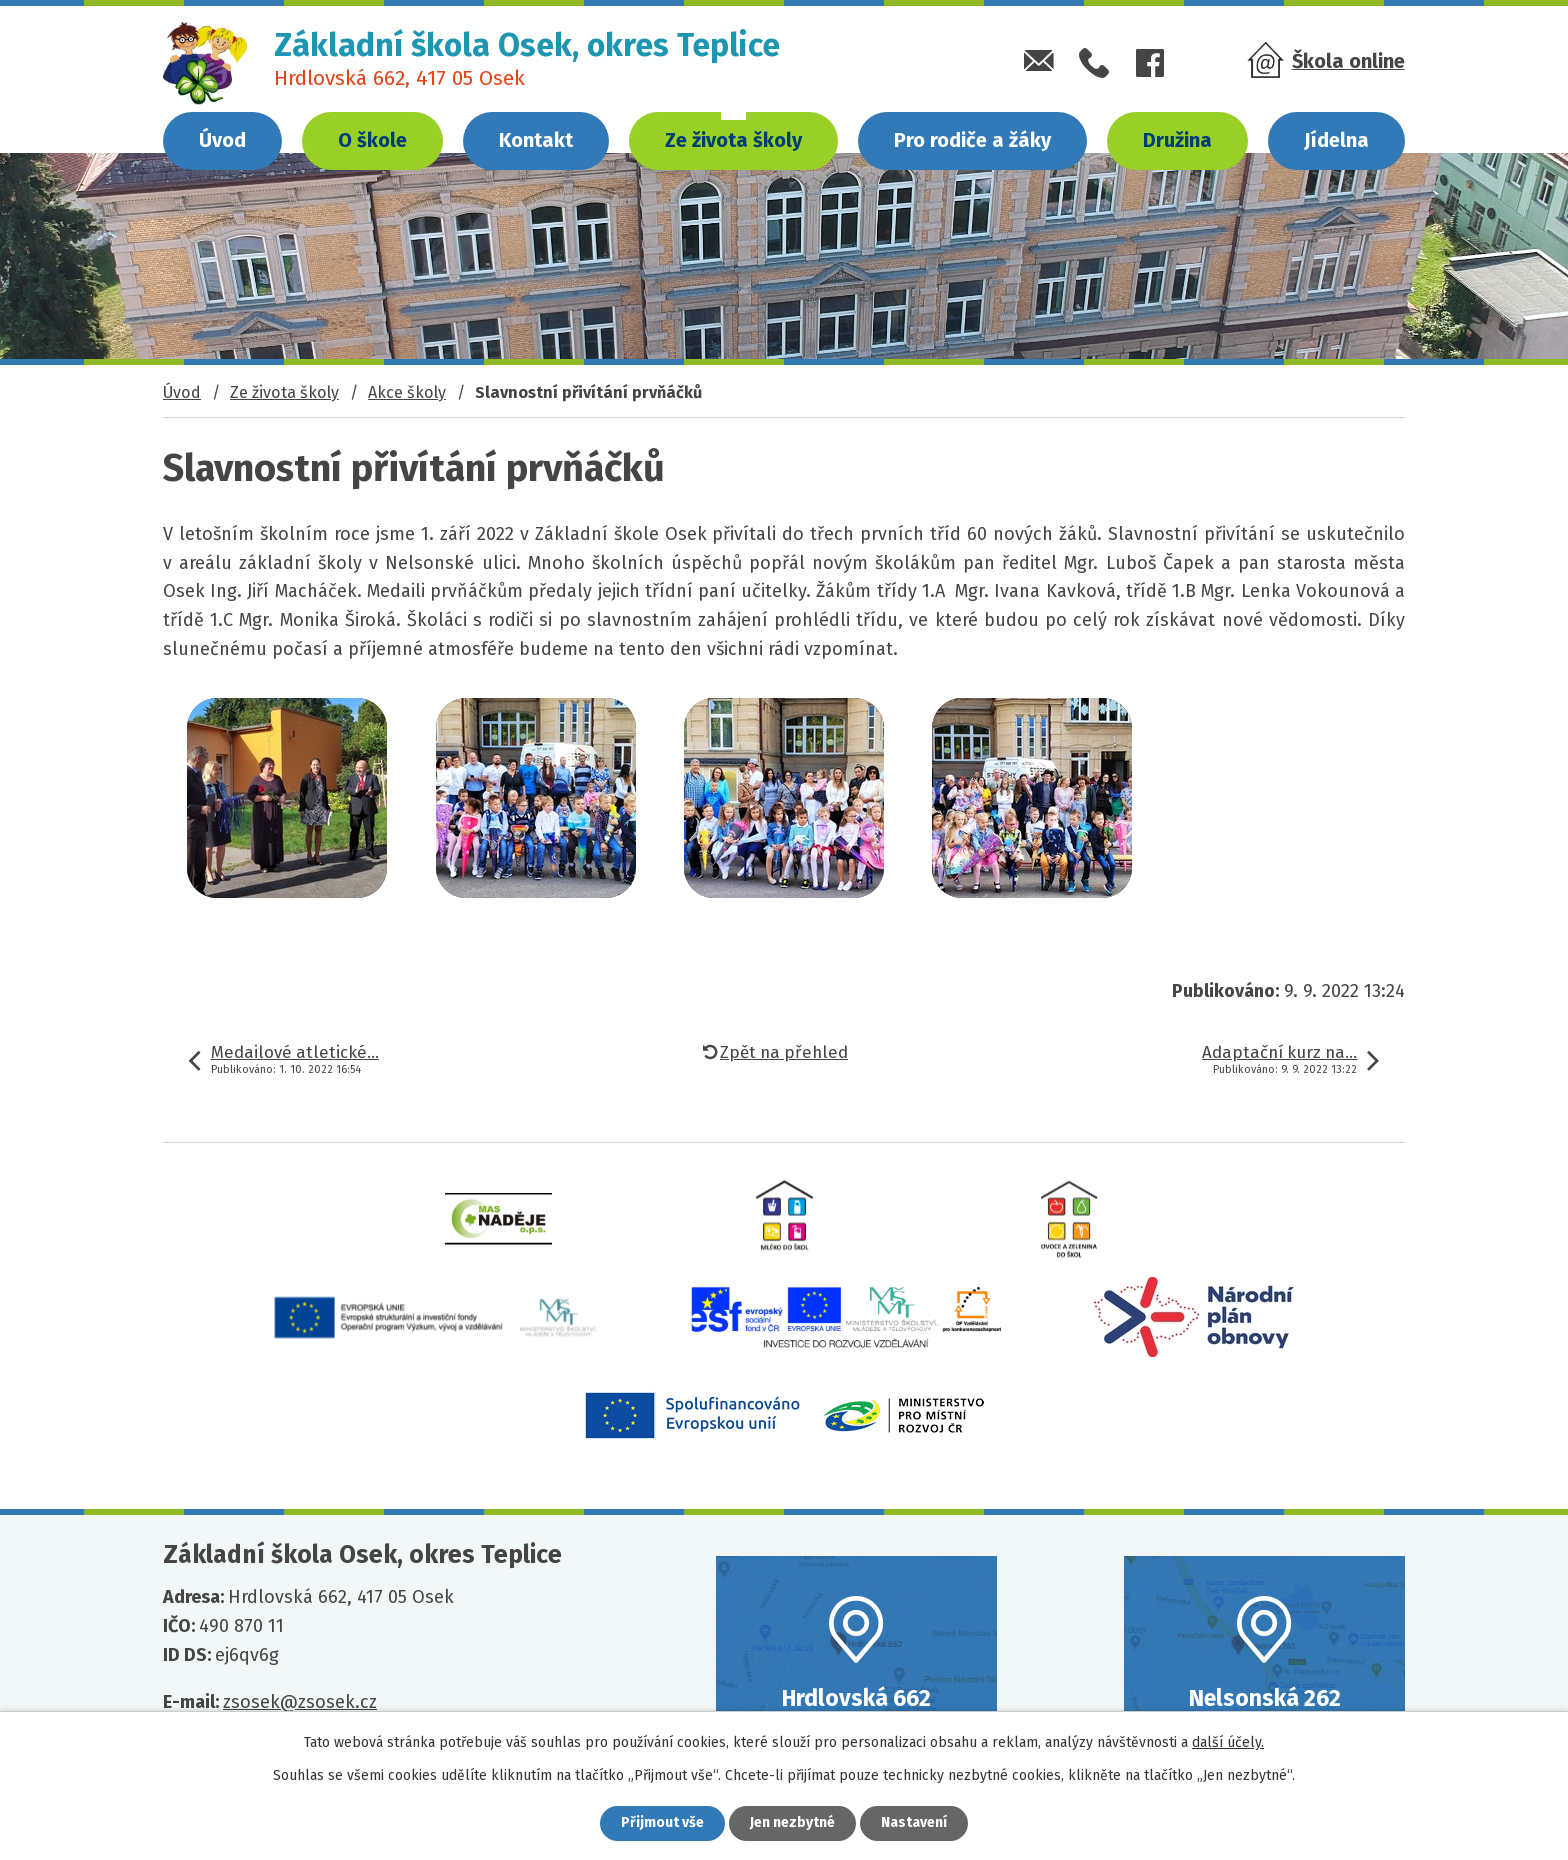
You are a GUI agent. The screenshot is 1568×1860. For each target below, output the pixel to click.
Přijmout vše (662, 1823)
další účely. (1228, 1742)
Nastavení (914, 1823)
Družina (1177, 140)
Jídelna (1336, 140)
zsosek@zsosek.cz (300, 1702)
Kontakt (536, 140)
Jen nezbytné (792, 1823)
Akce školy (407, 392)
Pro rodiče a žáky (972, 140)
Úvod (222, 140)
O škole (372, 140)
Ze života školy (733, 140)
